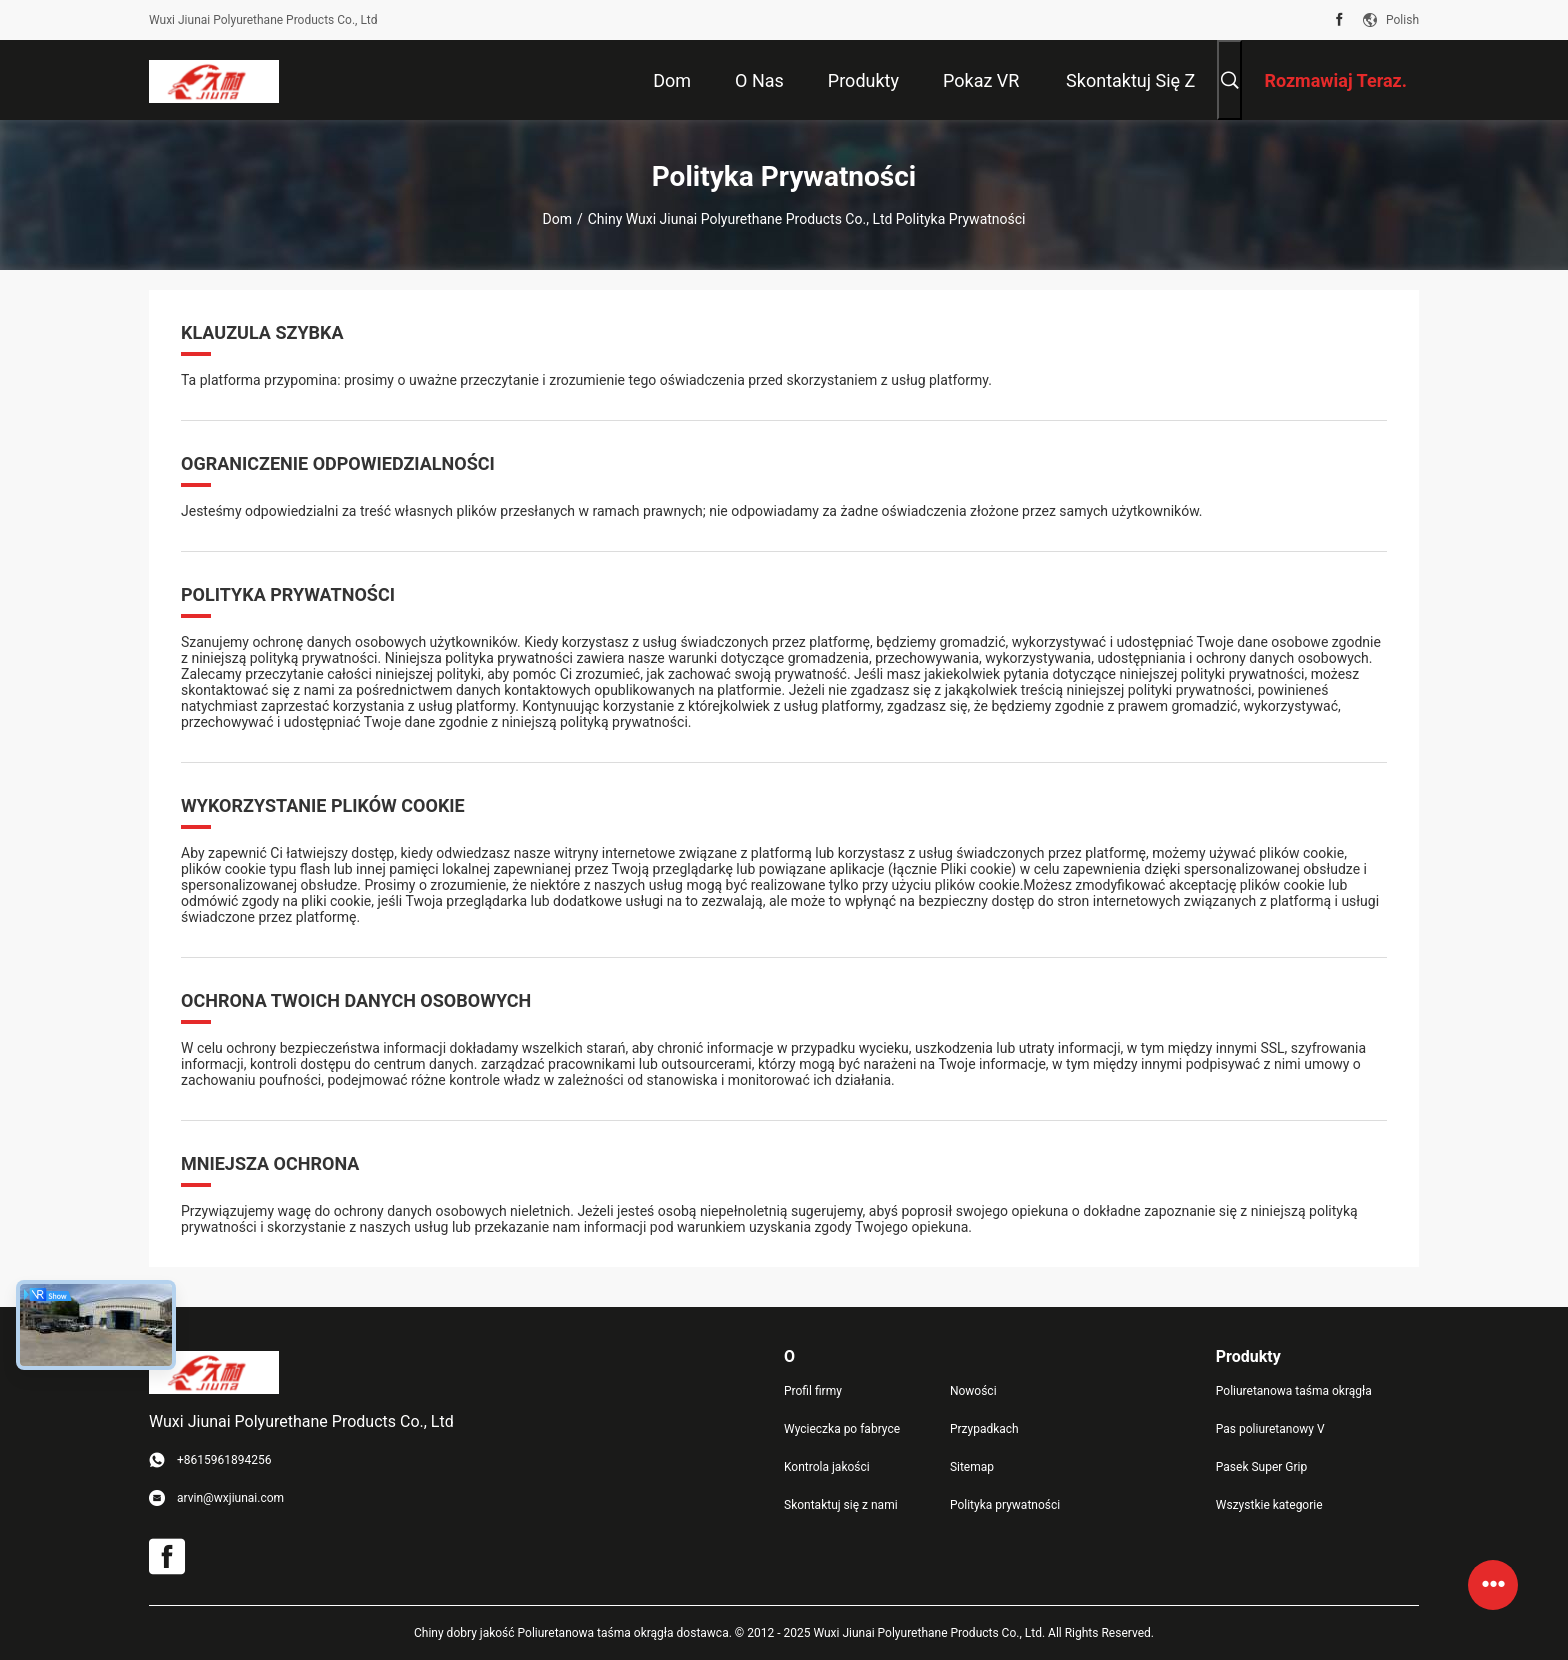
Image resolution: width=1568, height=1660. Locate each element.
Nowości (973, 1391)
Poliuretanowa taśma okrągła (1294, 1391)
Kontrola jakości (827, 1467)
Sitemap (972, 1467)
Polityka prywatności (1005, 1505)
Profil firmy (813, 1391)
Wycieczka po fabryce (842, 1429)
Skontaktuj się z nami (841, 1505)
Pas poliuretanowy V (1270, 1429)
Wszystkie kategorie (1269, 1505)
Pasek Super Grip (1261, 1467)
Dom (556, 219)
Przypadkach (984, 1429)
